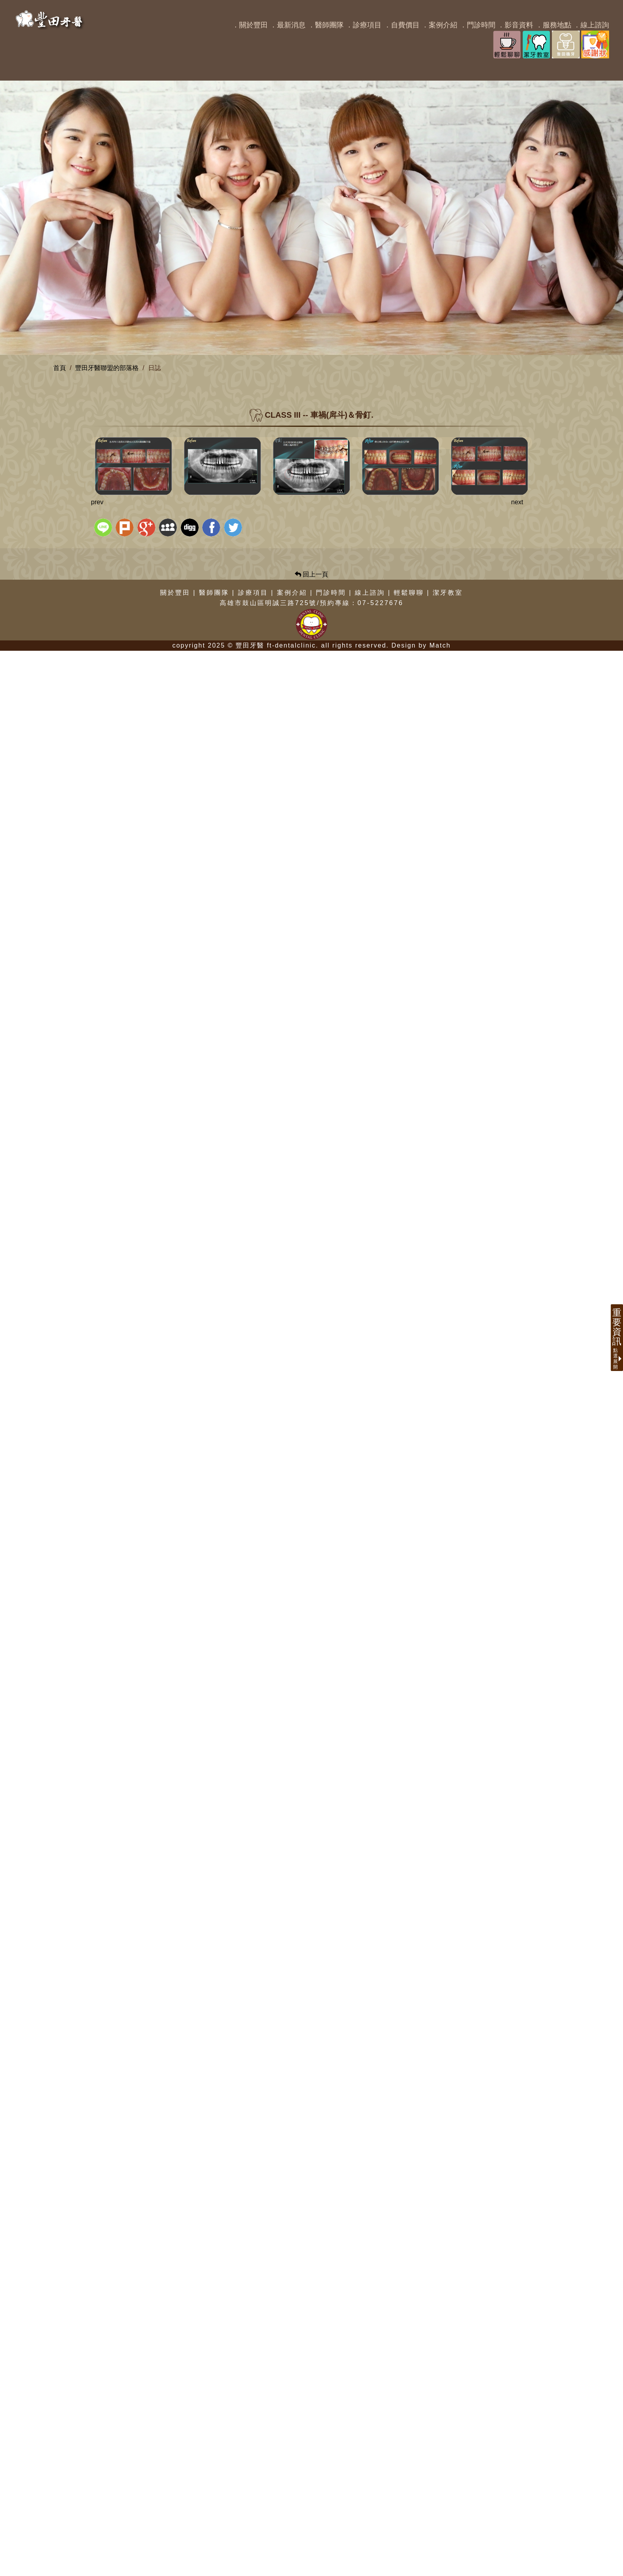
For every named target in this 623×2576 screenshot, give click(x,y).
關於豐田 (175, 2517)
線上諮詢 (370, 2517)
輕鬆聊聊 (409, 2517)
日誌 (154, 367)
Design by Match (421, 2570)
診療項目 (253, 2517)
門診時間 (331, 2517)
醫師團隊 (214, 2517)
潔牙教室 (448, 2517)
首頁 (59, 367)
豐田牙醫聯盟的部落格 (107, 367)
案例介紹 (292, 2517)
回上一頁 (311, 2499)
